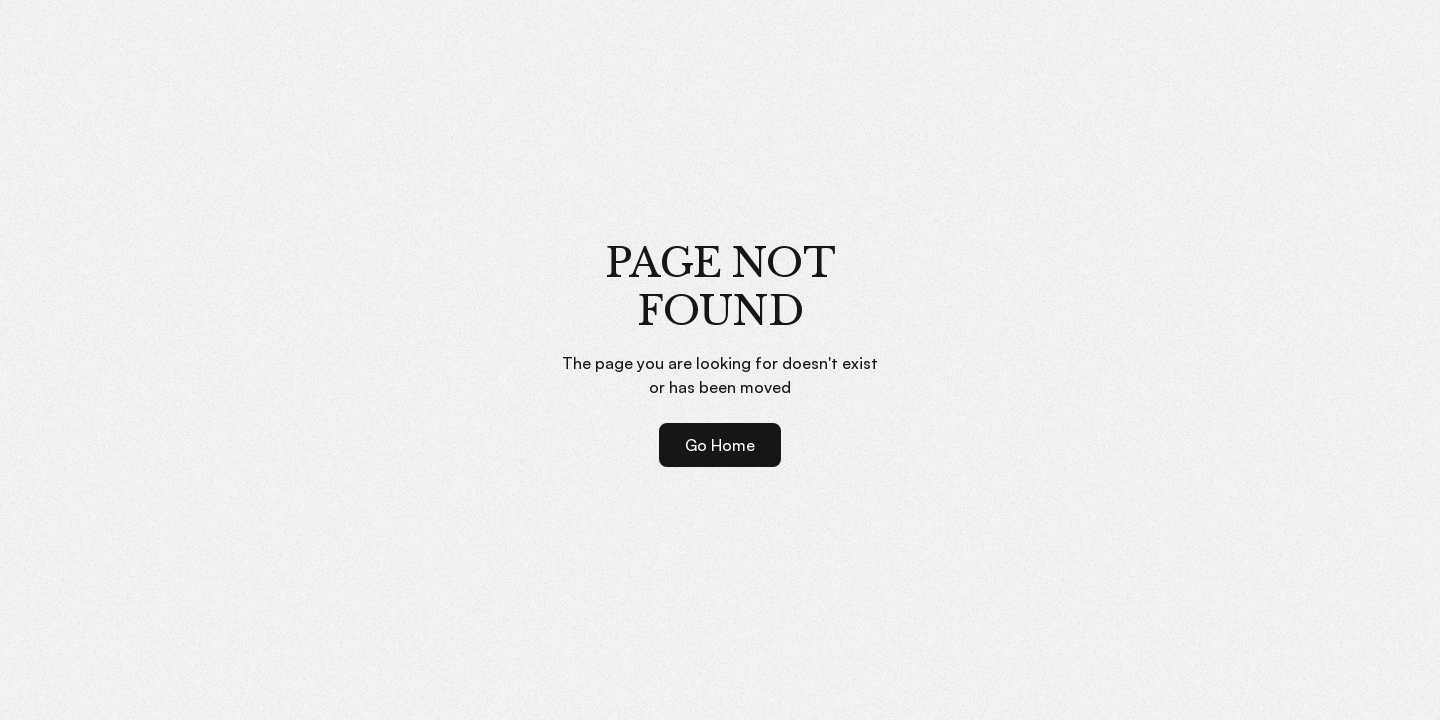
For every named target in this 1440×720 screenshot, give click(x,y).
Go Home (720, 445)
